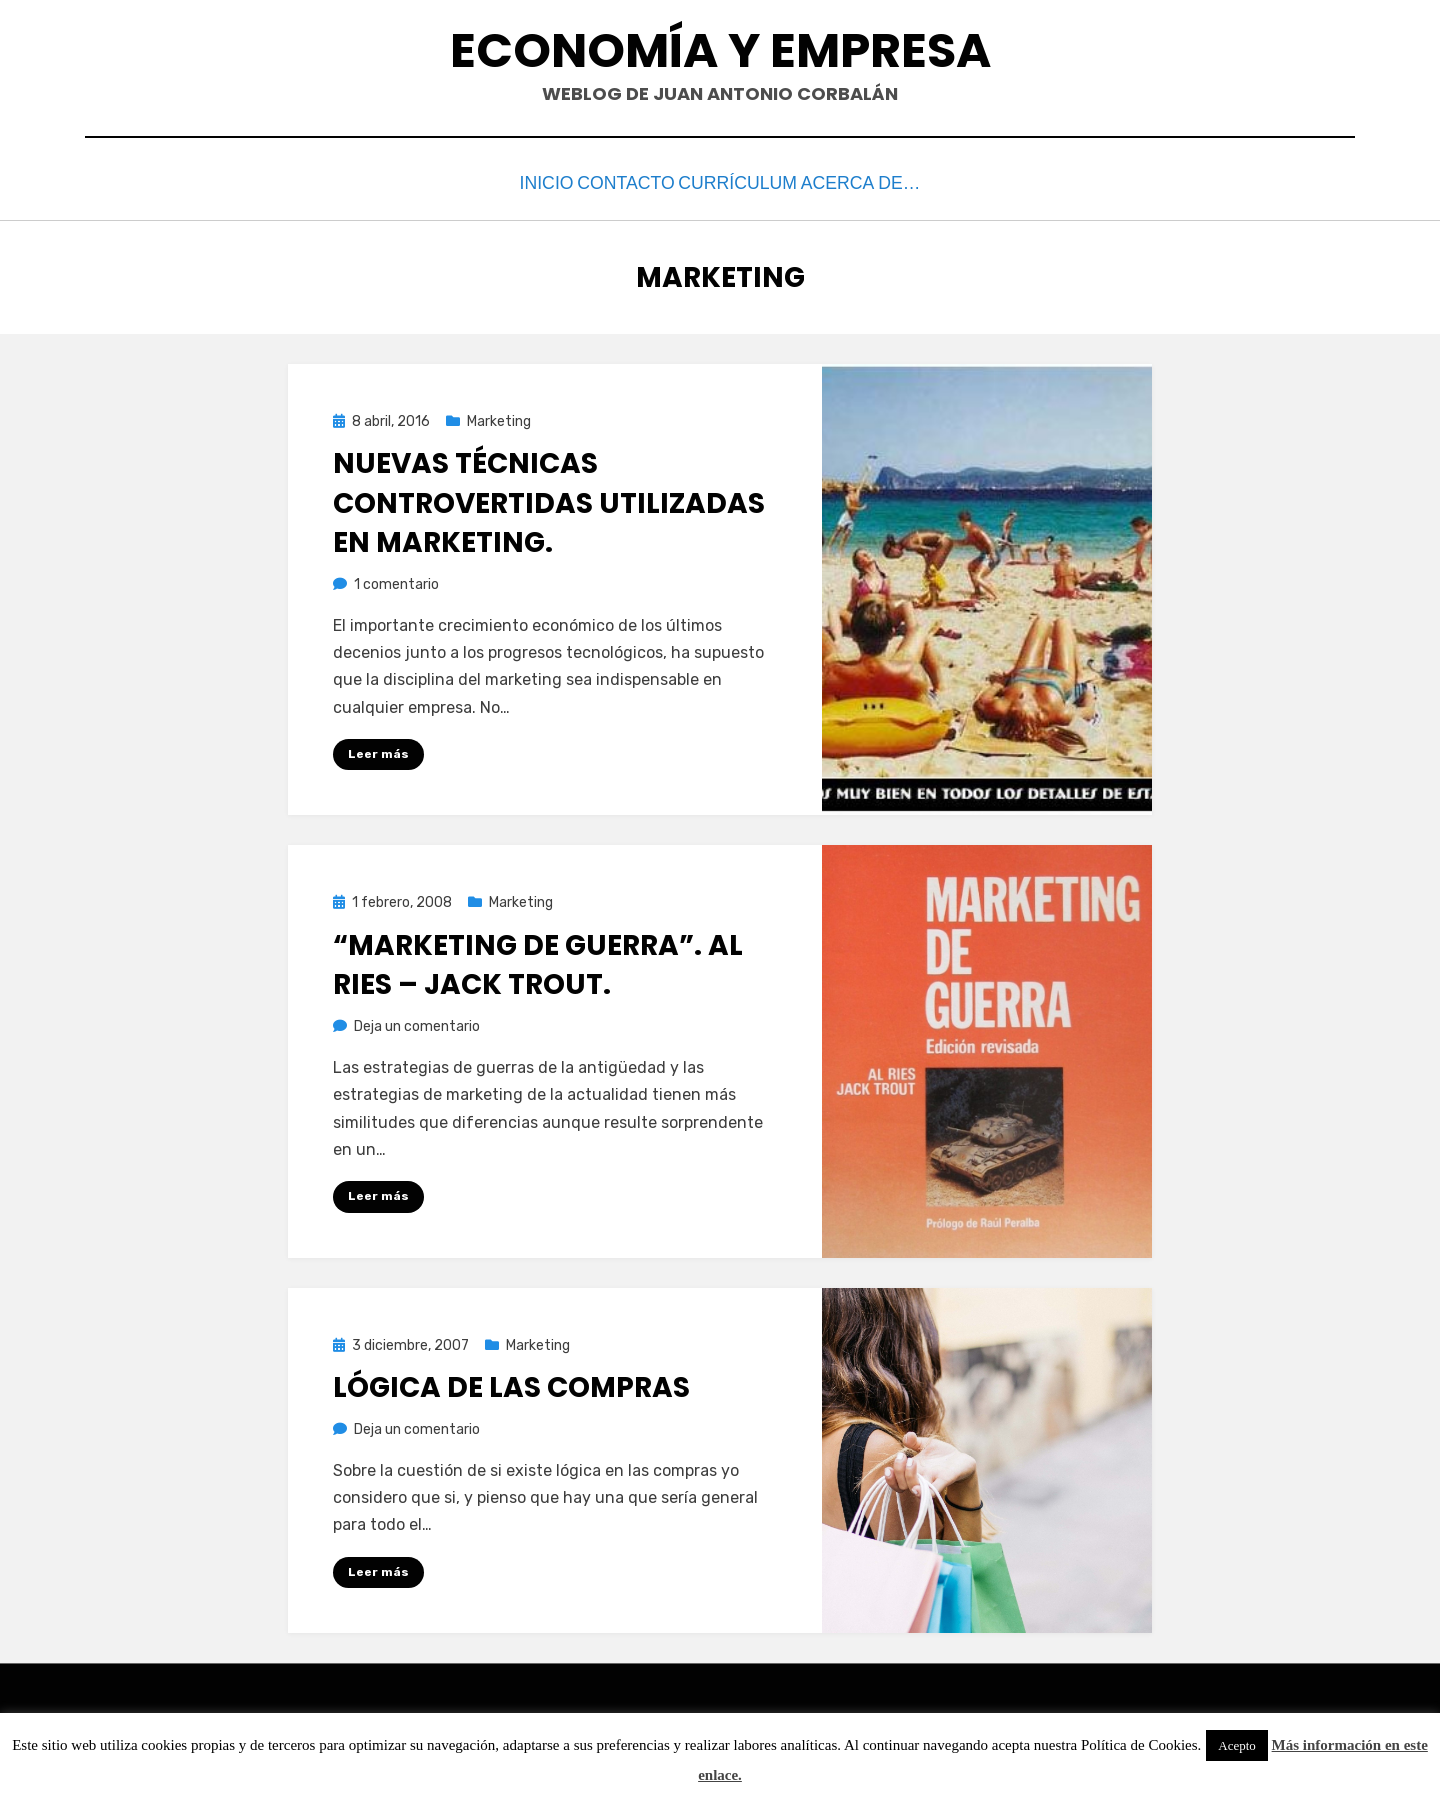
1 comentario (396, 579)
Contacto (627, 181)
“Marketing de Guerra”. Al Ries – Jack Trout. (538, 960)
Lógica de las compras (511, 1382)
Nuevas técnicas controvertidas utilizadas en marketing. (549, 498)
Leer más (378, 749)
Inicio (522, 181)
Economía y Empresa (720, 50)
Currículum (759, 181)
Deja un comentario (417, 1021)
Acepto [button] (1237, 1745)
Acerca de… (895, 181)
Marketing (499, 416)
